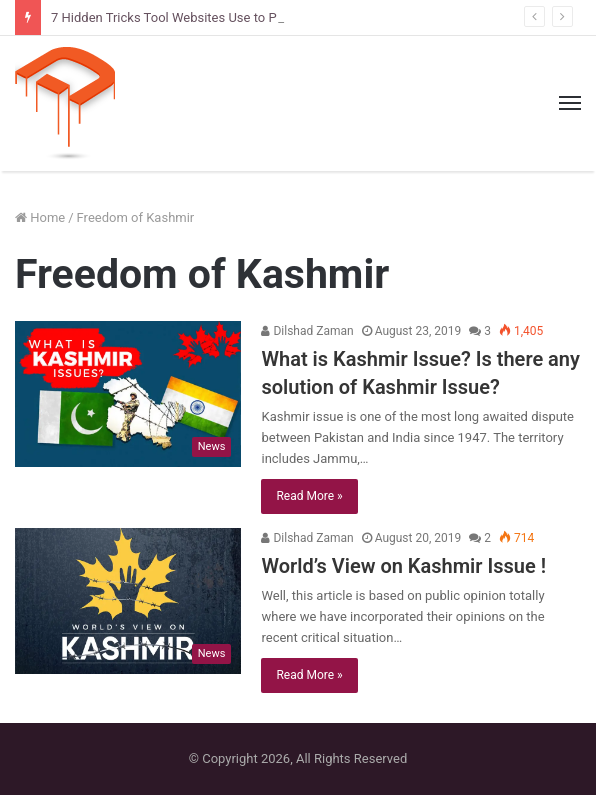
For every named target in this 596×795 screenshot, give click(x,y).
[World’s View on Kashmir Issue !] (128, 601)
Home (40, 217)
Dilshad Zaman (307, 331)
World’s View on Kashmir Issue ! (403, 566)
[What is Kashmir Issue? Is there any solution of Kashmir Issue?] (128, 394)
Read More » (309, 496)
